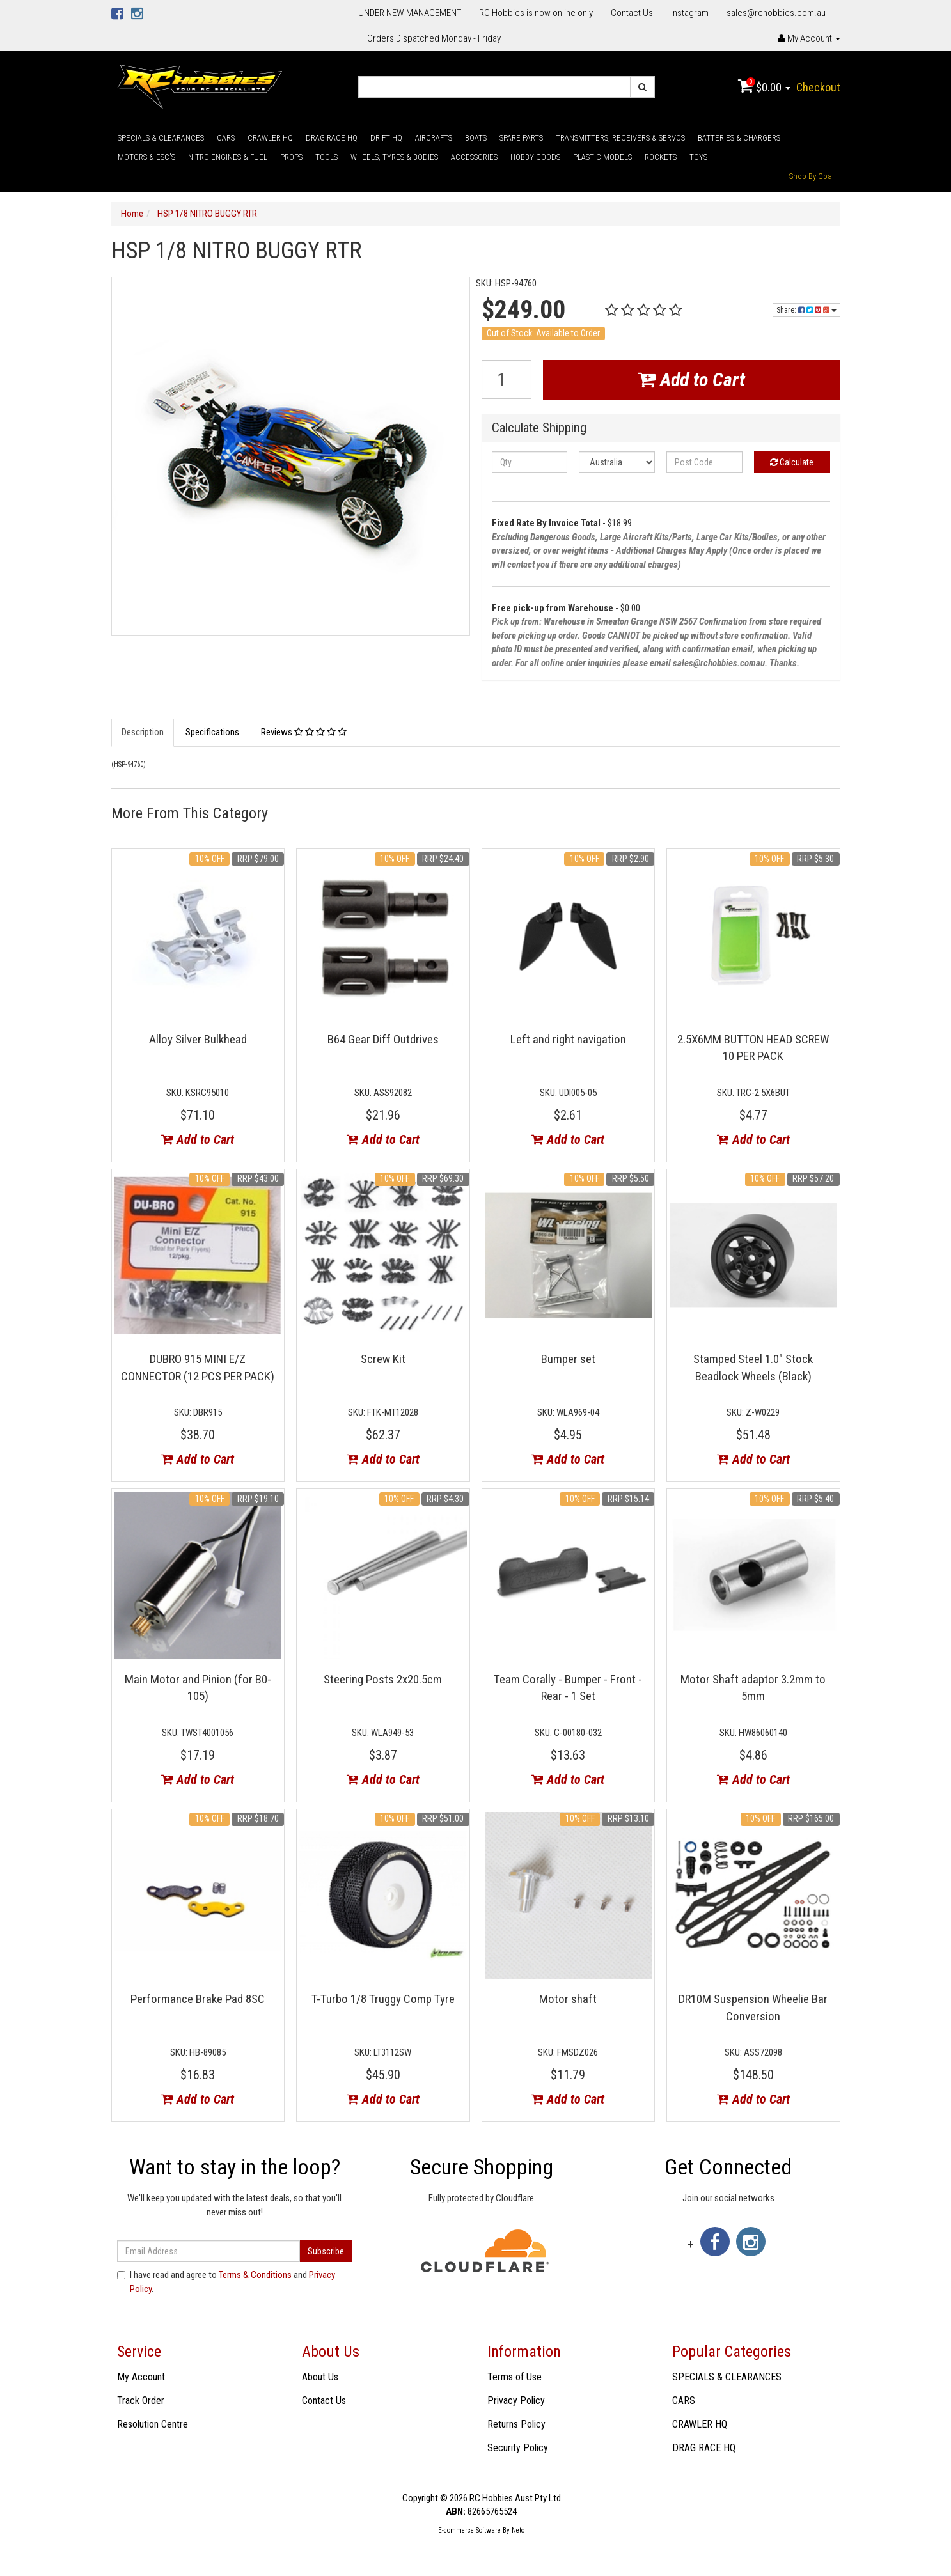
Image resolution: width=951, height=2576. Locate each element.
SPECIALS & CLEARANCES (161, 138)
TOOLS (326, 157)
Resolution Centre (152, 2424)
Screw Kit (383, 1359)
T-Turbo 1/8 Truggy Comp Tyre (383, 1999)
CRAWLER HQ (270, 138)
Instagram (690, 13)
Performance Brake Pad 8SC (197, 1999)
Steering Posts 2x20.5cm (383, 1679)
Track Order (140, 2400)
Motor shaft (568, 1999)
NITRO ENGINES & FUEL (227, 157)
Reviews (304, 732)
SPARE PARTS (521, 138)
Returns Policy (516, 2424)
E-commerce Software (469, 2530)
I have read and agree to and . (226, 2281)
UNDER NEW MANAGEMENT (409, 13)
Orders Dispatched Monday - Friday (434, 38)
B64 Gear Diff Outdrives (383, 1039)
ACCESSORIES (474, 157)
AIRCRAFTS (433, 138)
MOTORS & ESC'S (146, 157)
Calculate (791, 462)
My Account (141, 2377)
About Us (320, 2377)
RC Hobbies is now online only (536, 13)
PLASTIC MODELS (602, 157)
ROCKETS (661, 157)
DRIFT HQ (386, 138)
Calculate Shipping (539, 428)
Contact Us (632, 13)
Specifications (212, 732)
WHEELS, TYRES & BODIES (394, 157)
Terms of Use (514, 2377)
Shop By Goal (811, 176)
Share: (806, 310)
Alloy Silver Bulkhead (198, 1039)
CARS (226, 138)
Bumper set (568, 1359)
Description (143, 732)
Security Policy (517, 2448)
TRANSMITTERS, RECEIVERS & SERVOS (620, 138)
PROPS (291, 157)
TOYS (698, 157)
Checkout (818, 87)
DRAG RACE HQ (332, 138)
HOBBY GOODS (535, 157)
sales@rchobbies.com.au (776, 13)
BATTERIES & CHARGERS (739, 138)
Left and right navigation (568, 1039)
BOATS (476, 138)
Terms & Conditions (255, 2275)
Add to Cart (691, 379)
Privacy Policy (516, 2400)
